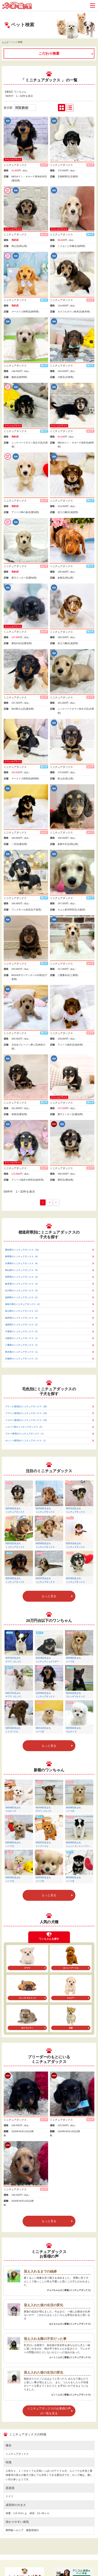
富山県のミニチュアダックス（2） (22, 1311)
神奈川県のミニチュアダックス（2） (23, 1304)
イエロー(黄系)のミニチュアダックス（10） (26, 1420)
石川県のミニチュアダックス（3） (22, 1290)
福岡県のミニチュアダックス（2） (22, 1297)
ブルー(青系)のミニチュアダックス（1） (25, 1433)
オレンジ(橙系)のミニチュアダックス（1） (26, 1440)
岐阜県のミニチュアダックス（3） (22, 1284)
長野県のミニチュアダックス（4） (22, 1277)
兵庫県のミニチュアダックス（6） (22, 1263)
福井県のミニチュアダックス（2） (22, 1318)
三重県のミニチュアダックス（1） (22, 1345)
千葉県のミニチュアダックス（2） (22, 1331)
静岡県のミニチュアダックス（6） (22, 1256)
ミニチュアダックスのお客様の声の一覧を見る (49, 2411)
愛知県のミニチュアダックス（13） (22, 1249)
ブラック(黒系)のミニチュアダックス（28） (26, 1406)
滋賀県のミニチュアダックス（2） (22, 1324)
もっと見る (49, 1596)
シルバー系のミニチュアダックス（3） (24, 1427)
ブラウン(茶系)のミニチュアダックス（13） (26, 1413)
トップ (5, 42)
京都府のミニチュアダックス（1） (22, 1358)
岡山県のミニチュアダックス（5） (22, 1270)
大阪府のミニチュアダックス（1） (22, 1338)
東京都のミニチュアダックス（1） (22, 1352)
